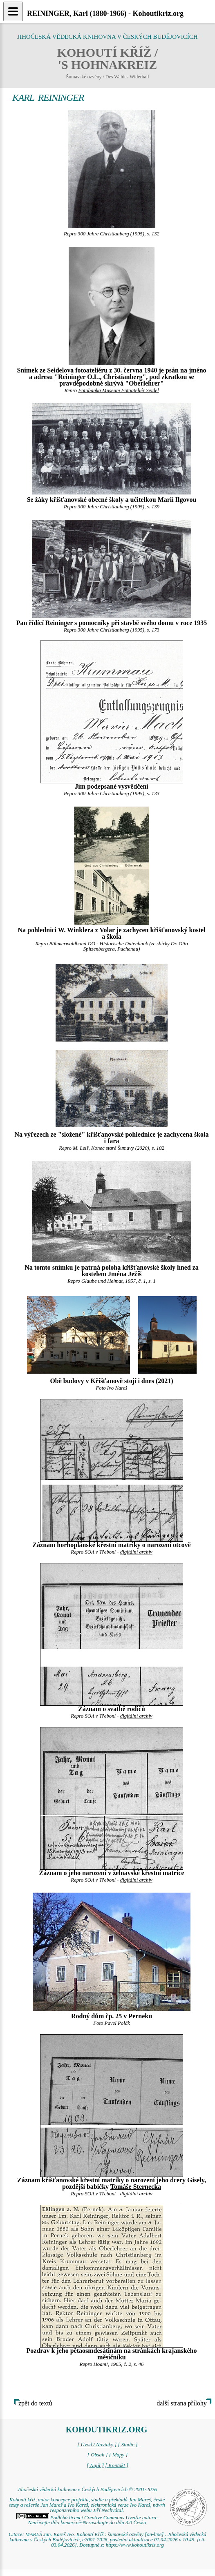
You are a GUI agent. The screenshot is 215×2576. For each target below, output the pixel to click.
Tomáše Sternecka (135, 2186)
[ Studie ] (127, 2444)
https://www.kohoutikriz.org (135, 2545)
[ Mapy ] (118, 2455)
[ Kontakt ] (116, 2465)
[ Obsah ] (97, 2455)
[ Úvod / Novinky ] (96, 2444)
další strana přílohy (182, 2403)
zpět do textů (35, 2403)
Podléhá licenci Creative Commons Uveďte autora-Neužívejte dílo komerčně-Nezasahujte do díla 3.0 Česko (87, 2520)
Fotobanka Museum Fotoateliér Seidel (118, 390)
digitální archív (136, 1552)
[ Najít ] (95, 2465)
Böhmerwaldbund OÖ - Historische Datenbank (98, 944)
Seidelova (60, 370)
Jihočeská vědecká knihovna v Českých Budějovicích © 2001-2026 (87, 2489)
